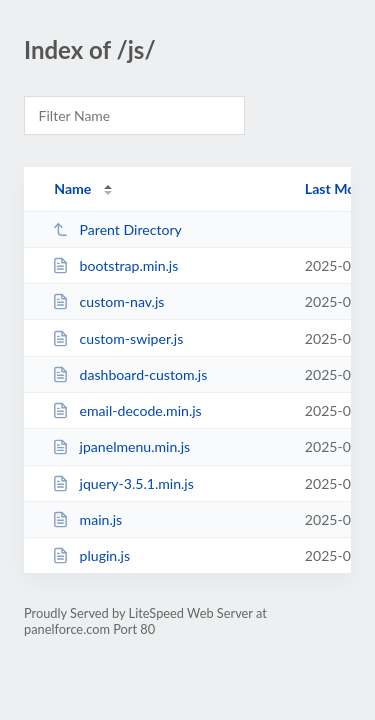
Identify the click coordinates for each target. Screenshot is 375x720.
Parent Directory (117, 229)
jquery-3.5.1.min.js (123, 483)
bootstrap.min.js (115, 265)
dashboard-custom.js (129, 374)
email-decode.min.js (127, 410)
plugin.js (91, 555)
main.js (87, 519)
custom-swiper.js (117, 338)
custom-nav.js (108, 301)
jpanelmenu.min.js (121, 446)
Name (72, 188)
